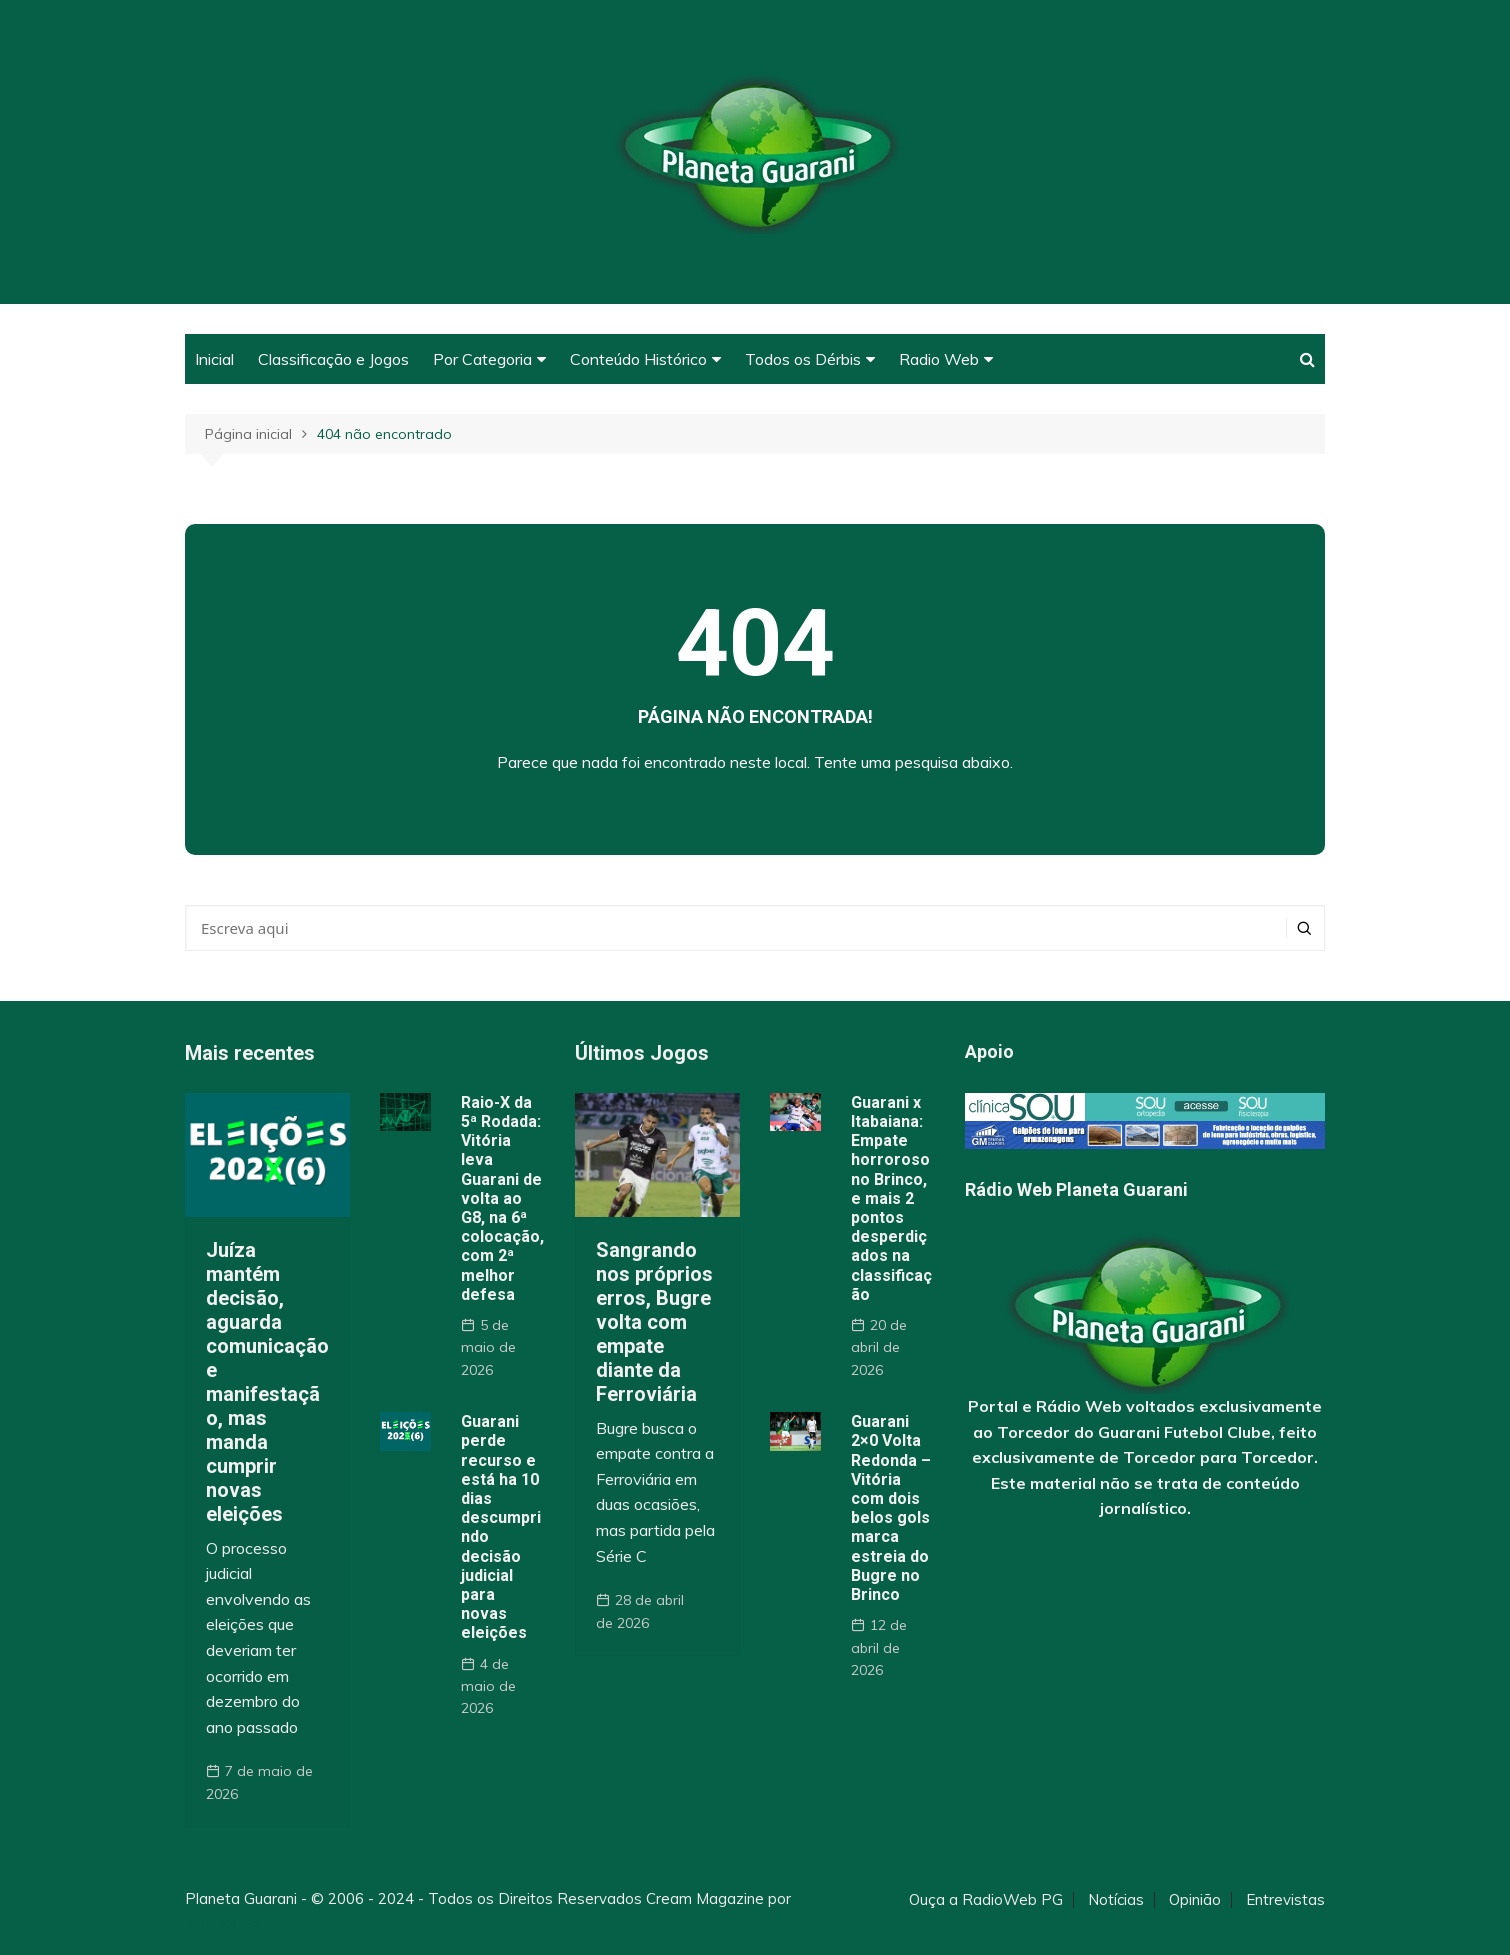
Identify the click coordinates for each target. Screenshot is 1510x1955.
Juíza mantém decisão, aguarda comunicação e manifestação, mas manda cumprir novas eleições (267, 1382)
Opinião (1195, 1900)
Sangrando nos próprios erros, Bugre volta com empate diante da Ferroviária (654, 1322)
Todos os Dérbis (803, 359)
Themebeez (227, 1922)
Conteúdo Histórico (638, 359)
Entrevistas (1285, 1900)
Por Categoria (482, 359)
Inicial (214, 359)
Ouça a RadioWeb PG (986, 1900)
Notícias (1116, 1900)
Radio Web (939, 359)
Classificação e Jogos (333, 359)
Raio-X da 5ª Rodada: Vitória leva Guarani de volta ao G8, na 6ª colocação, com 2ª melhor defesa (502, 1198)
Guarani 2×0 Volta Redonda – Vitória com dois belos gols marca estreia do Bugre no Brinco (891, 1508)
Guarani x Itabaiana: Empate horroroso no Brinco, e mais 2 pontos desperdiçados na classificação (891, 1198)
